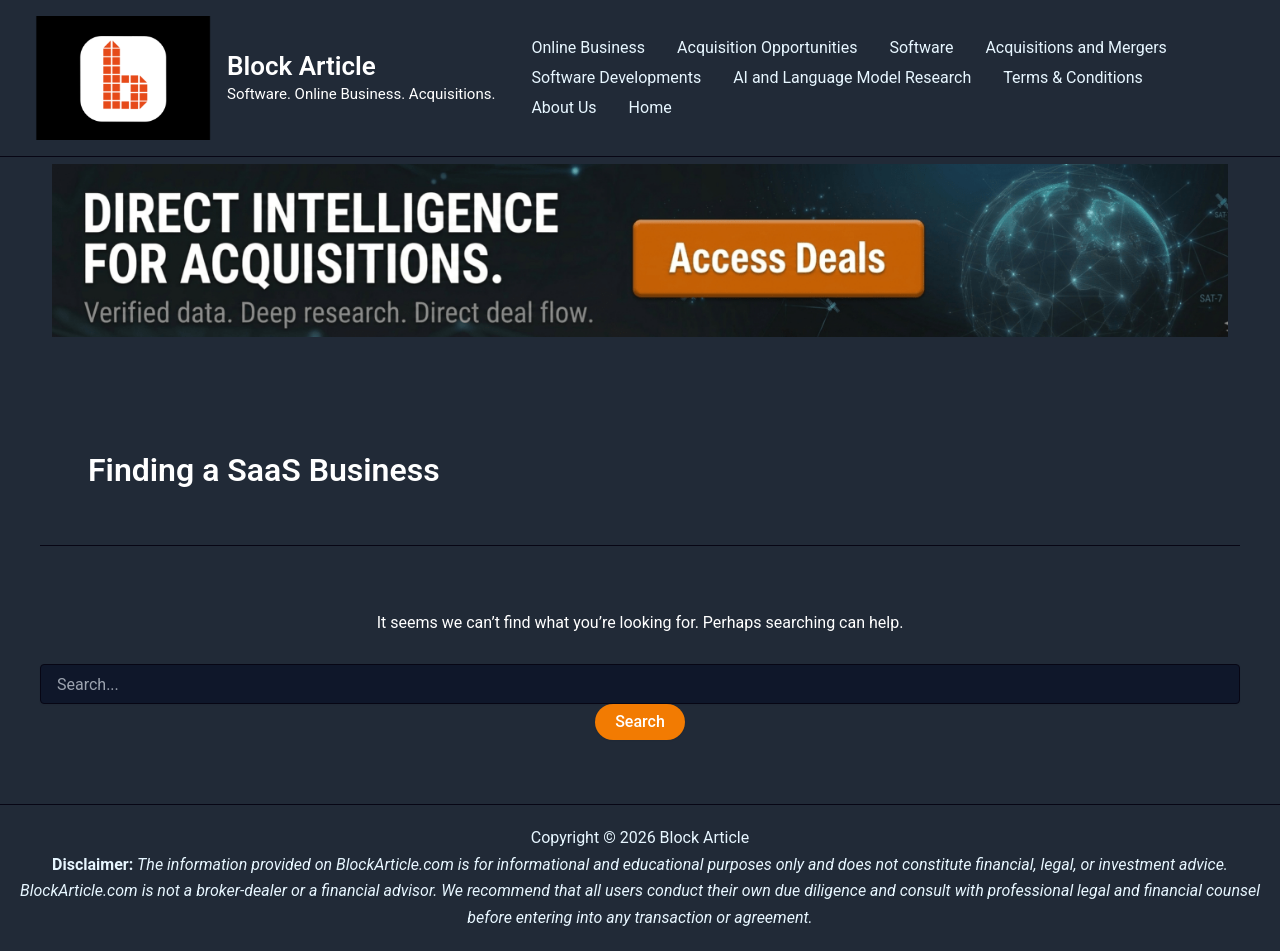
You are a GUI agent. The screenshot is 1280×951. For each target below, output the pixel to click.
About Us (563, 107)
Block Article (301, 66)
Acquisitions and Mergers (1075, 47)
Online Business (588, 47)
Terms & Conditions (1073, 77)
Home (650, 107)
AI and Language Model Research (852, 77)
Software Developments (616, 77)
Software (921, 47)
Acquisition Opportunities (767, 47)
